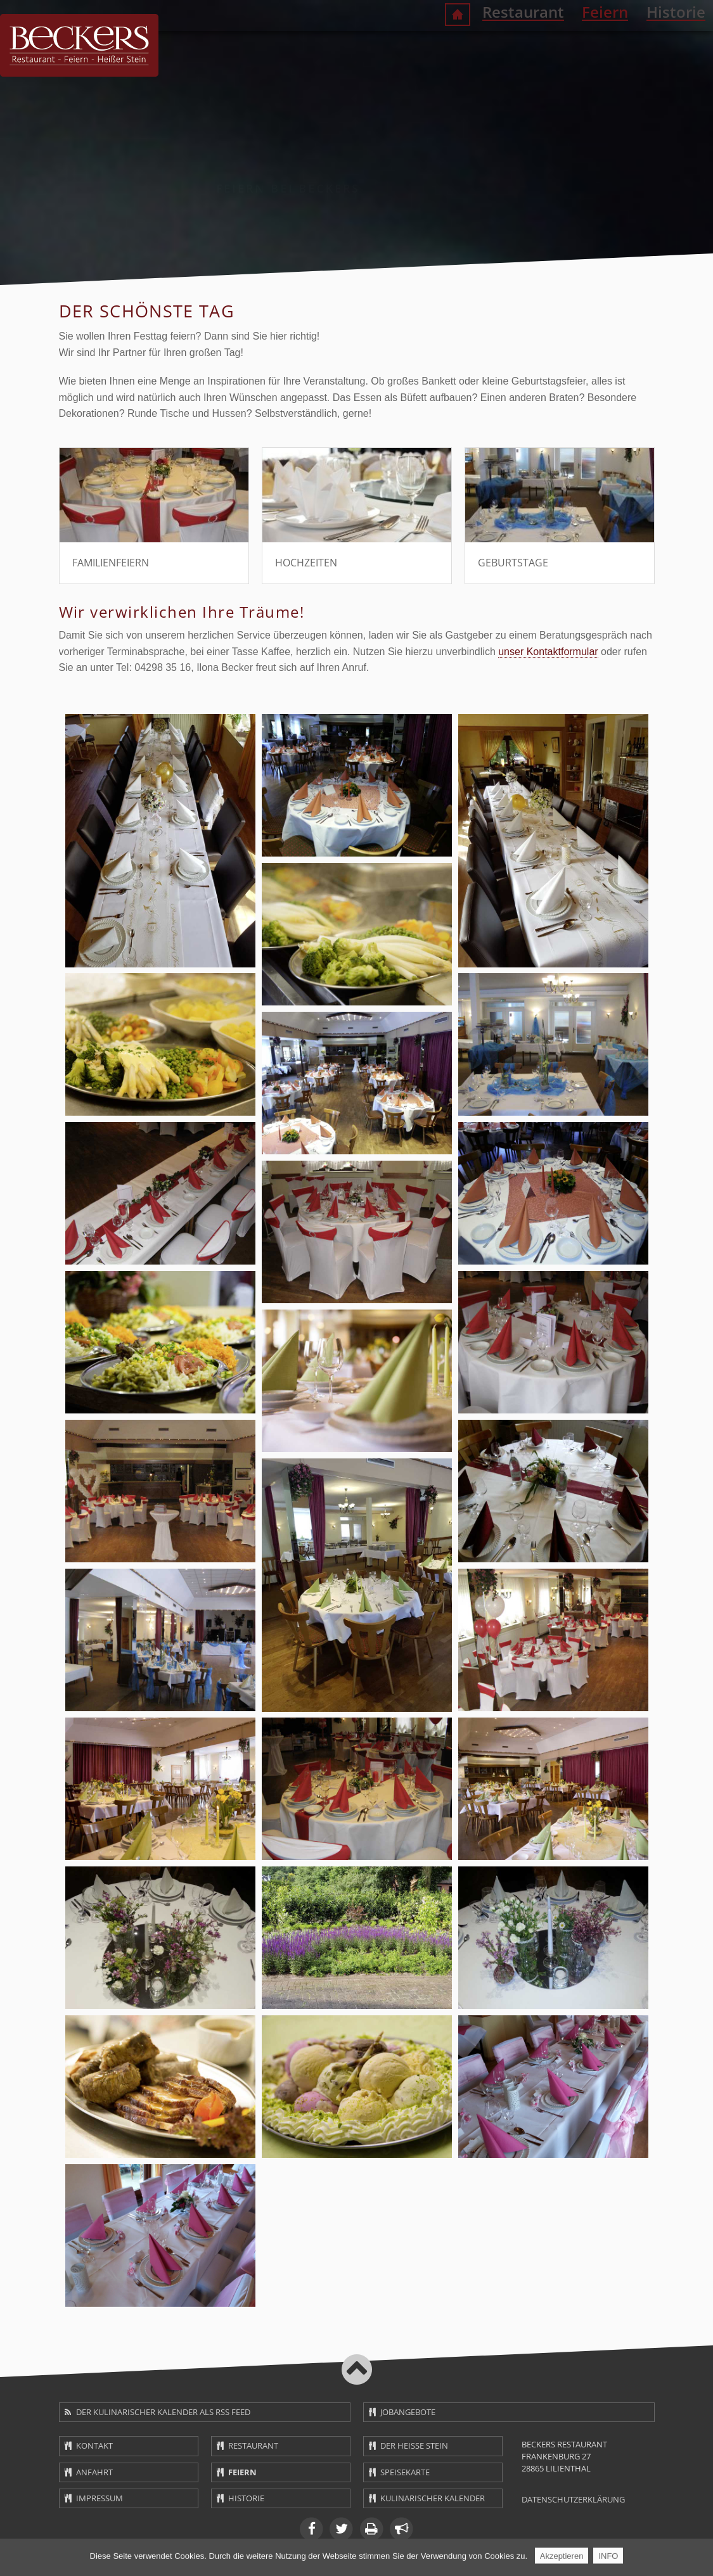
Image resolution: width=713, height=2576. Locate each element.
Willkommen (402, 47)
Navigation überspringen (52, 32)
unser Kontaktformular (548, 651)
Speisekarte (405, 2472)
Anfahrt (94, 2472)
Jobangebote (407, 2412)
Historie (623, 45)
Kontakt (94, 2445)
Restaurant (469, 45)
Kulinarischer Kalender (432, 2498)
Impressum (99, 2498)
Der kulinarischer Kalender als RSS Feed (163, 2412)
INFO (608, 2557)
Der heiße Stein (414, 2445)
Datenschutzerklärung (573, 2499)
